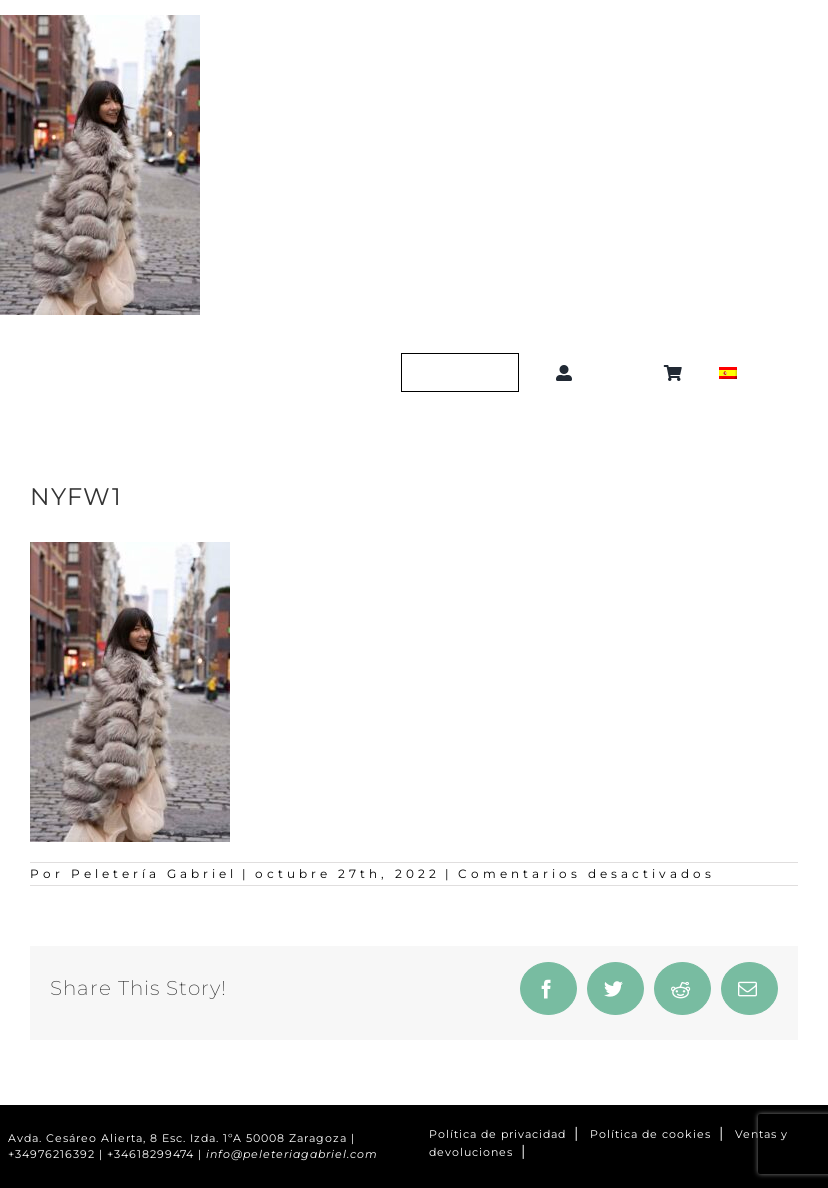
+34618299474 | (156, 1154)
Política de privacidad (497, 1134)
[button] (622, 373)
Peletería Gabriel (154, 873)
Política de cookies (650, 1134)
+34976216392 (51, 1154)
